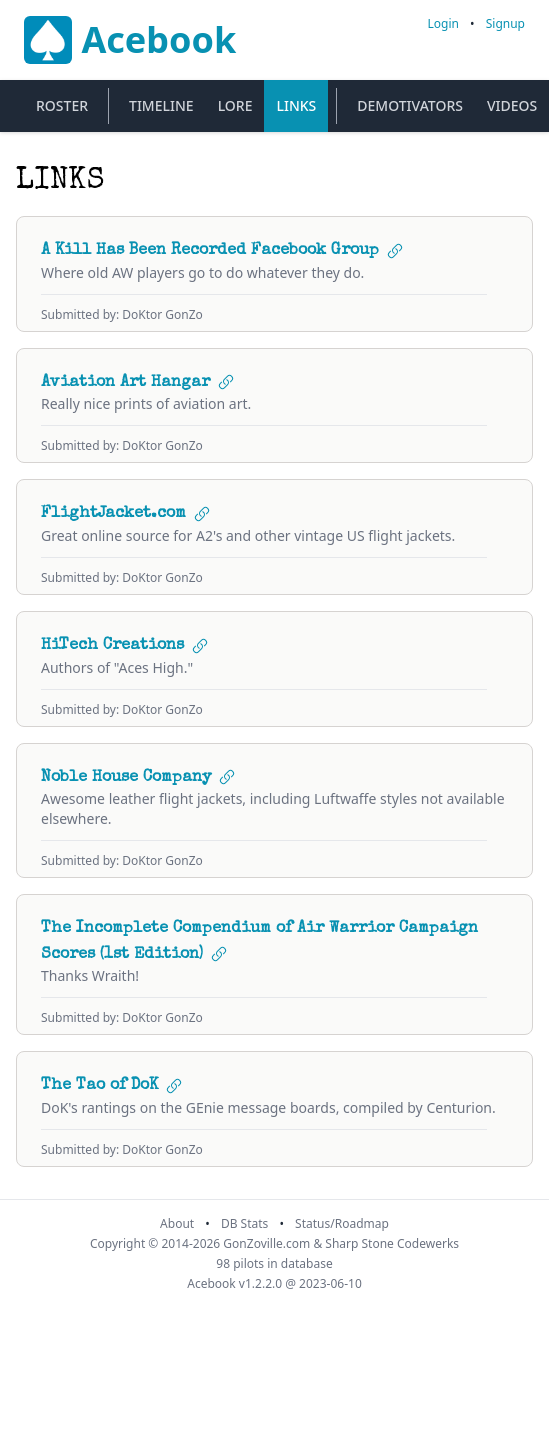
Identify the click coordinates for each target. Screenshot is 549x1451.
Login (443, 23)
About (177, 1223)
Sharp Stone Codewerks (392, 1243)
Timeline (161, 105)
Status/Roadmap (342, 1223)
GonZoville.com (266, 1243)
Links (296, 105)
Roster (62, 105)
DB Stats (244, 1223)
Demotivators (410, 105)
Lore (235, 105)
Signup (505, 23)
